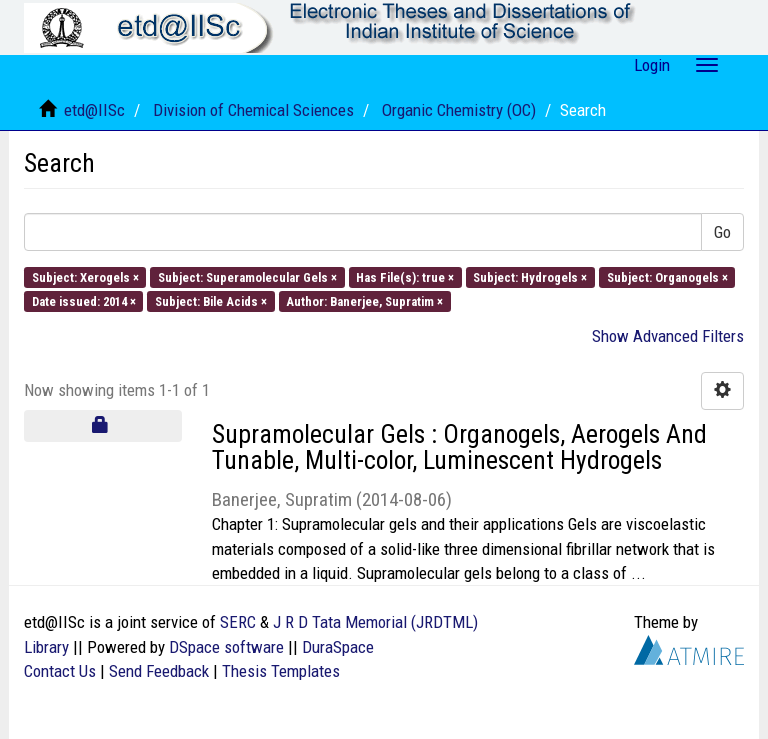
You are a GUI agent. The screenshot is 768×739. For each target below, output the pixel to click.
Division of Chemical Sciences (253, 110)
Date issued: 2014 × (84, 300)
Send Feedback (159, 671)
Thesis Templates (281, 671)
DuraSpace (338, 647)
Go (722, 232)
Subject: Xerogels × (85, 276)
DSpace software (226, 647)
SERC (238, 622)
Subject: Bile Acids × (211, 300)
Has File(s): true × (405, 276)
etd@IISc (94, 110)
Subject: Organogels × (667, 276)
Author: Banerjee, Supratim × (364, 300)
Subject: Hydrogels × (530, 276)
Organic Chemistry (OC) (459, 110)
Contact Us (60, 671)
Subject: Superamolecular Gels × (247, 276)
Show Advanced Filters (668, 336)
